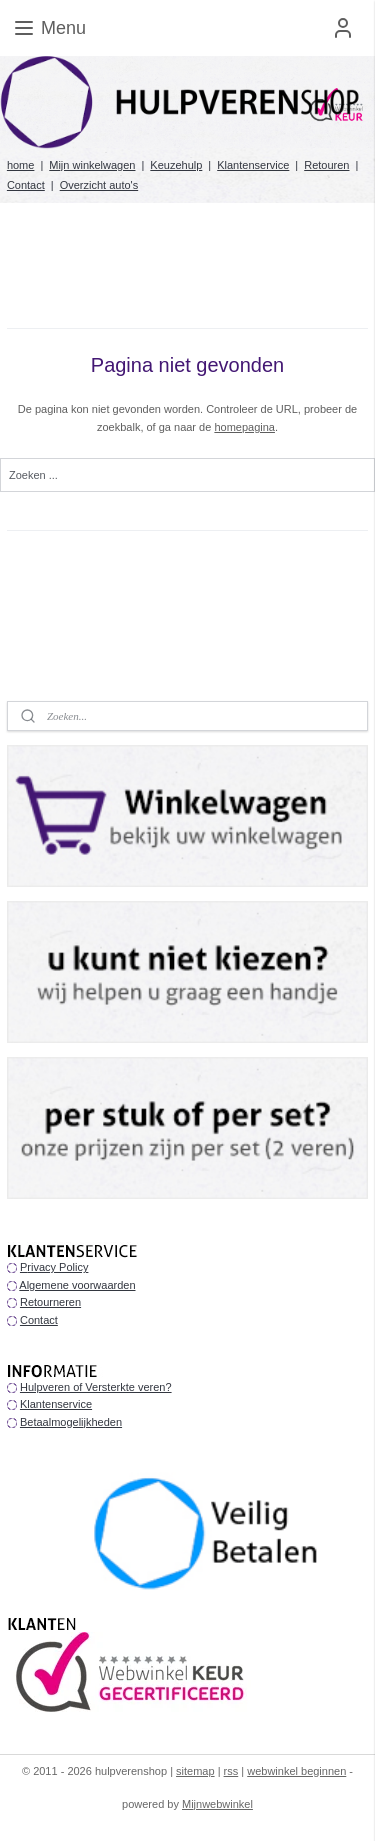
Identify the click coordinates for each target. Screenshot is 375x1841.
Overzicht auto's (99, 185)
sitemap (195, 1771)
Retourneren (50, 1302)
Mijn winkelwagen (92, 165)
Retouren (326, 165)
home (21, 165)
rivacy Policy (57, 1267)
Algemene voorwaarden (77, 1285)
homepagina (244, 427)
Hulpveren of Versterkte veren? (96, 1387)
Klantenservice (253, 165)
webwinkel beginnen (296, 1771)
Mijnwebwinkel (217, 1804)
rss (231, 1771)
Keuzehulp (176, 165)
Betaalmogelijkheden (71, 1422)
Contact (26, 185)
